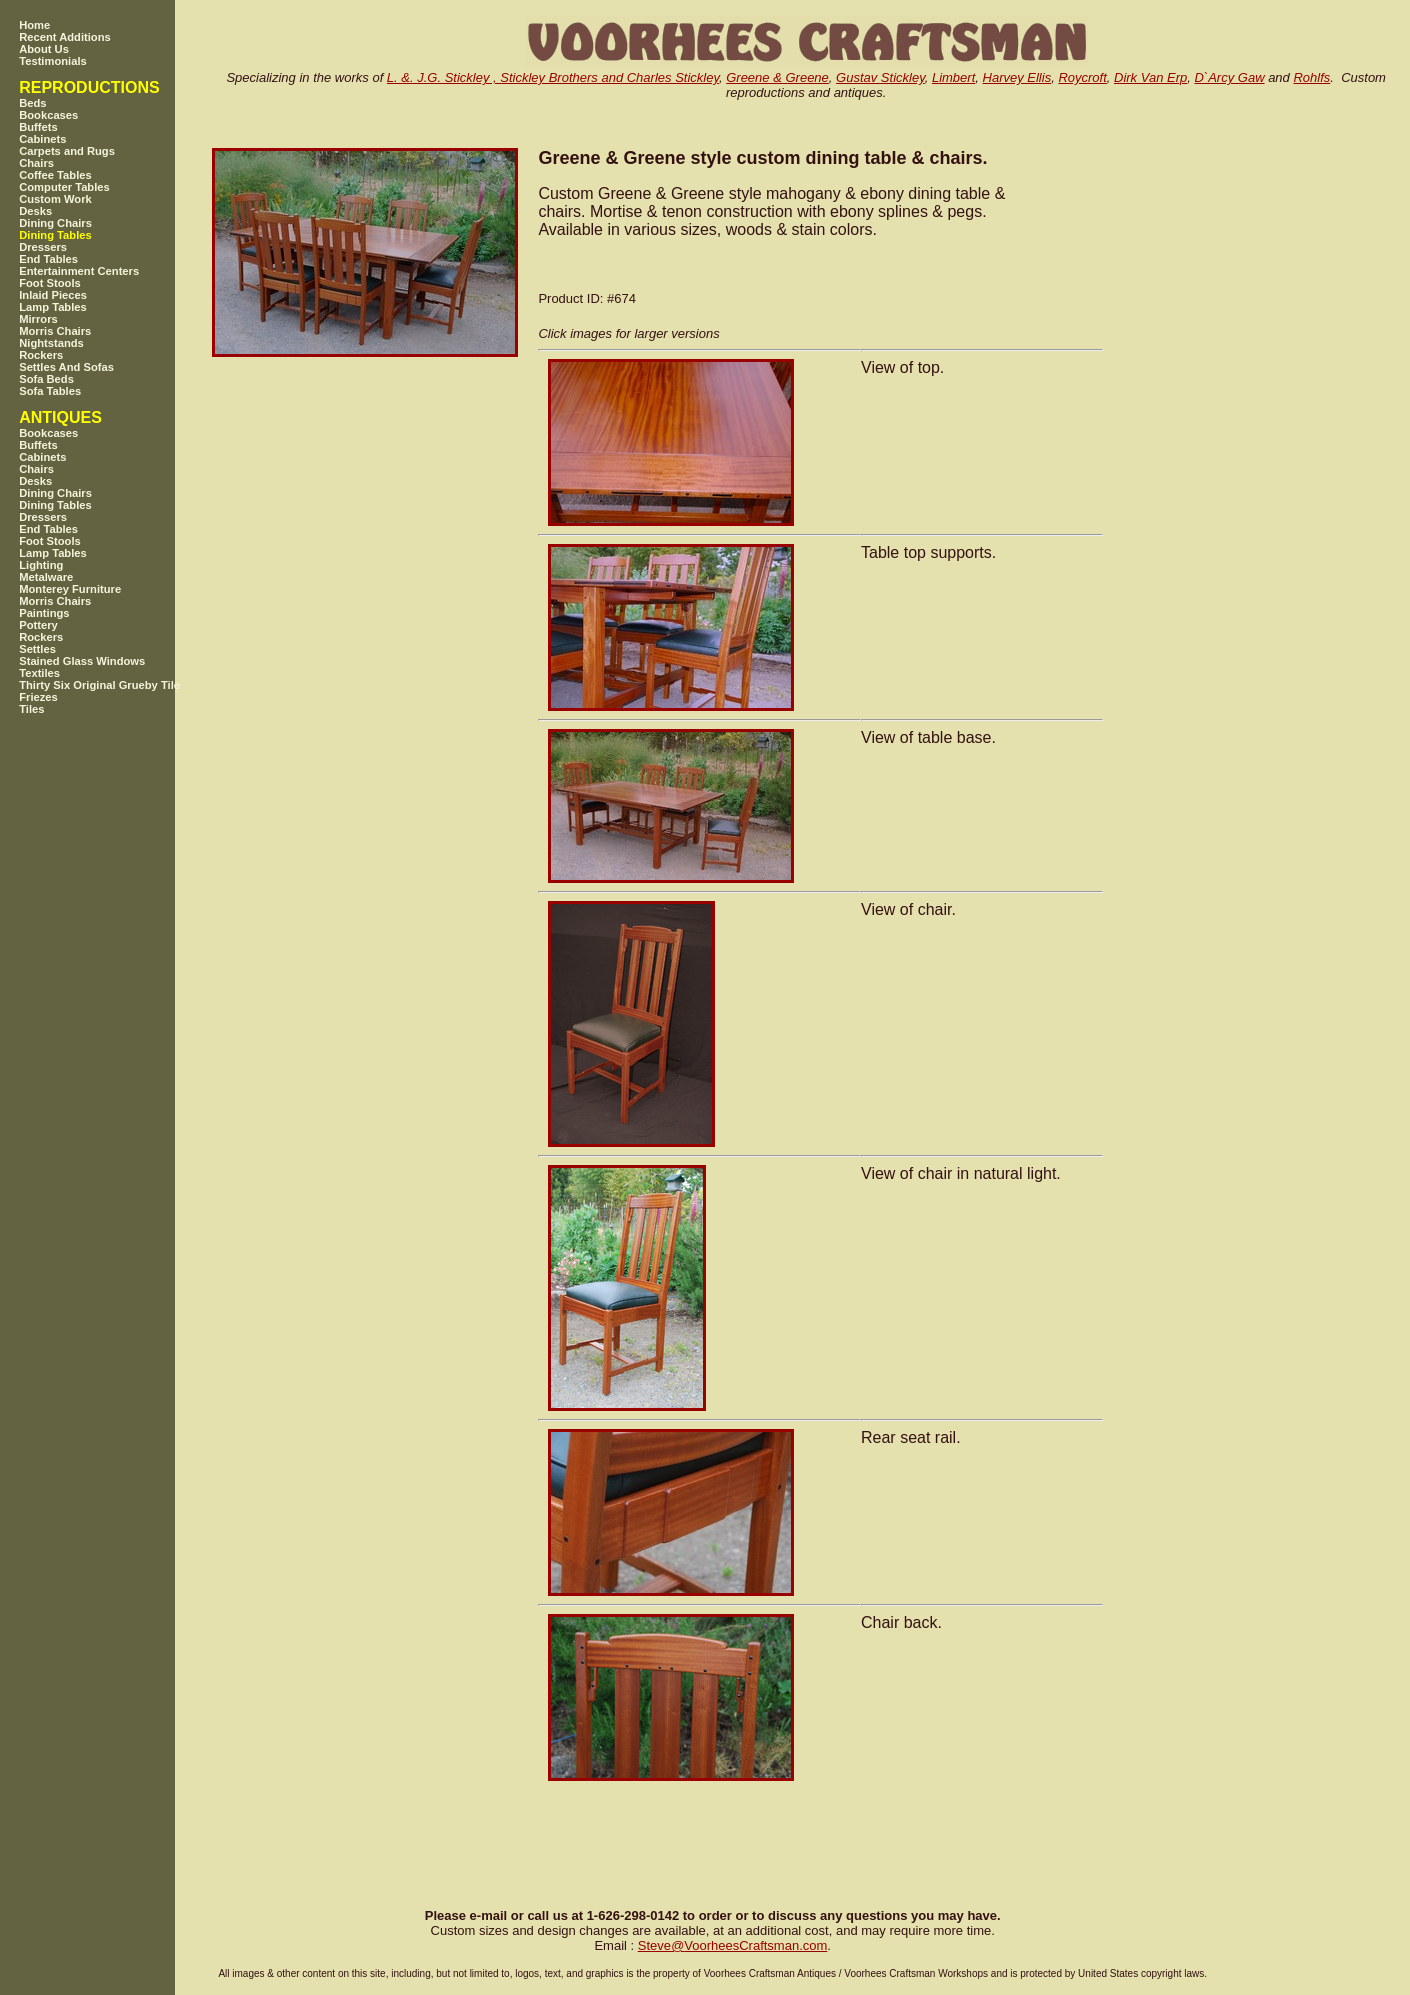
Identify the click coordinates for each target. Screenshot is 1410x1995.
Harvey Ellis (1017, 77)
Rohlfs (1311, 77)
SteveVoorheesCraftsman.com (733, 1945)
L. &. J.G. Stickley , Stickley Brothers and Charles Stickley (553, 77)
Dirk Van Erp (1150, 77)
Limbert (953, 77)
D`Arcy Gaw (1229, 77)
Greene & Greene (777, 77)
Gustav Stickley (880, 77)
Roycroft (1082, 77)
